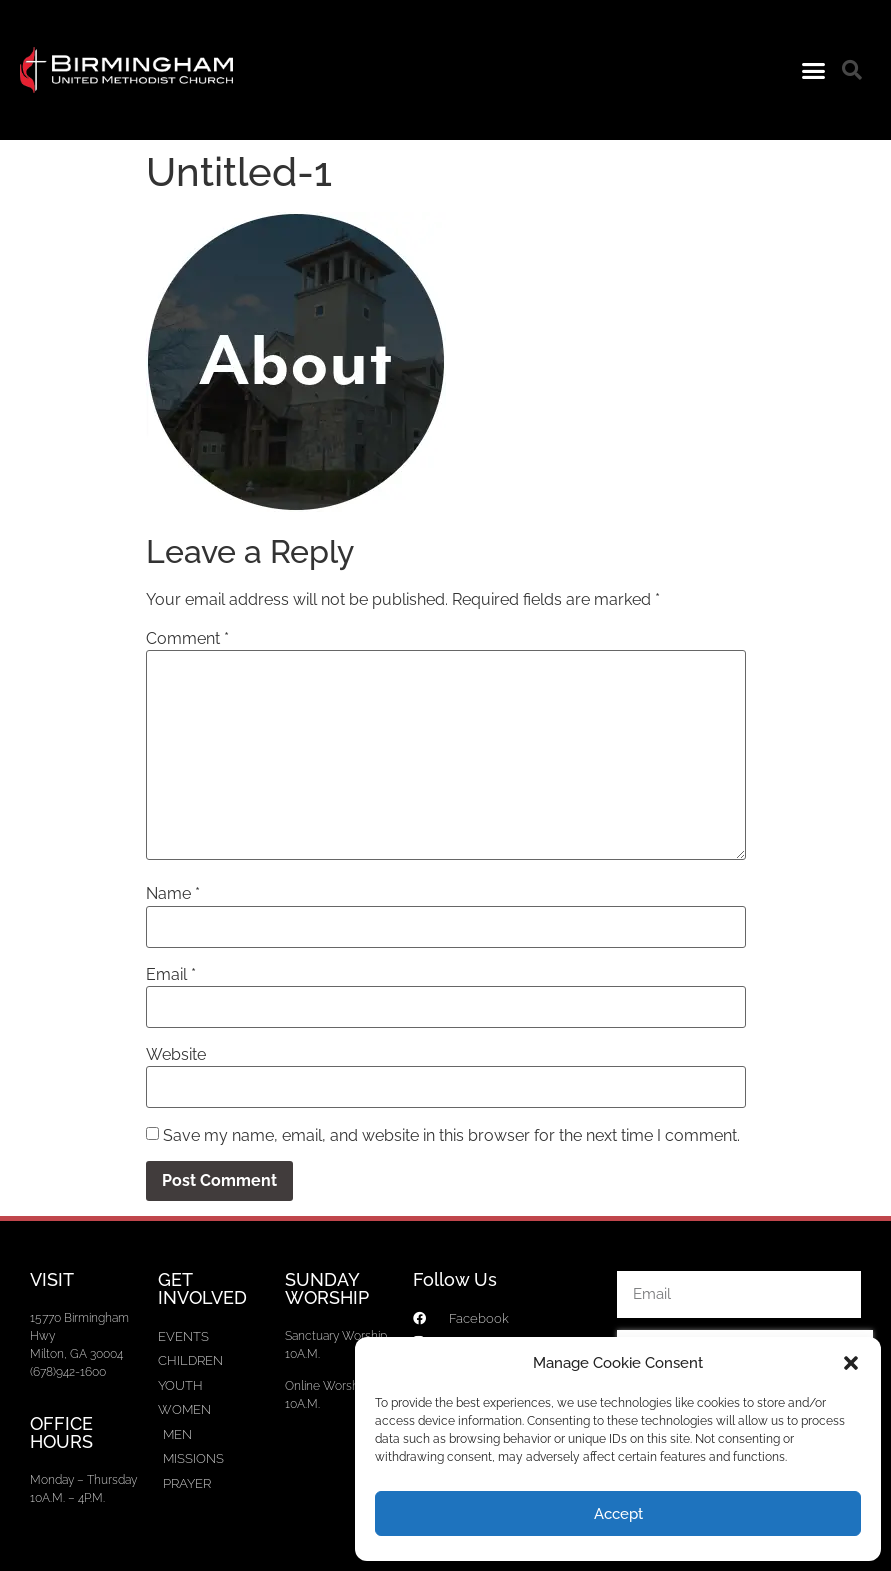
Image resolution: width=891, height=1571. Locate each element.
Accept (618, 1514)
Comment (187, 639)
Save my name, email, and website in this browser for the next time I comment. (451, 1136)
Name (173, 894)
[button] (851, 1363)
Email (171, 975)
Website (176, 1055)
